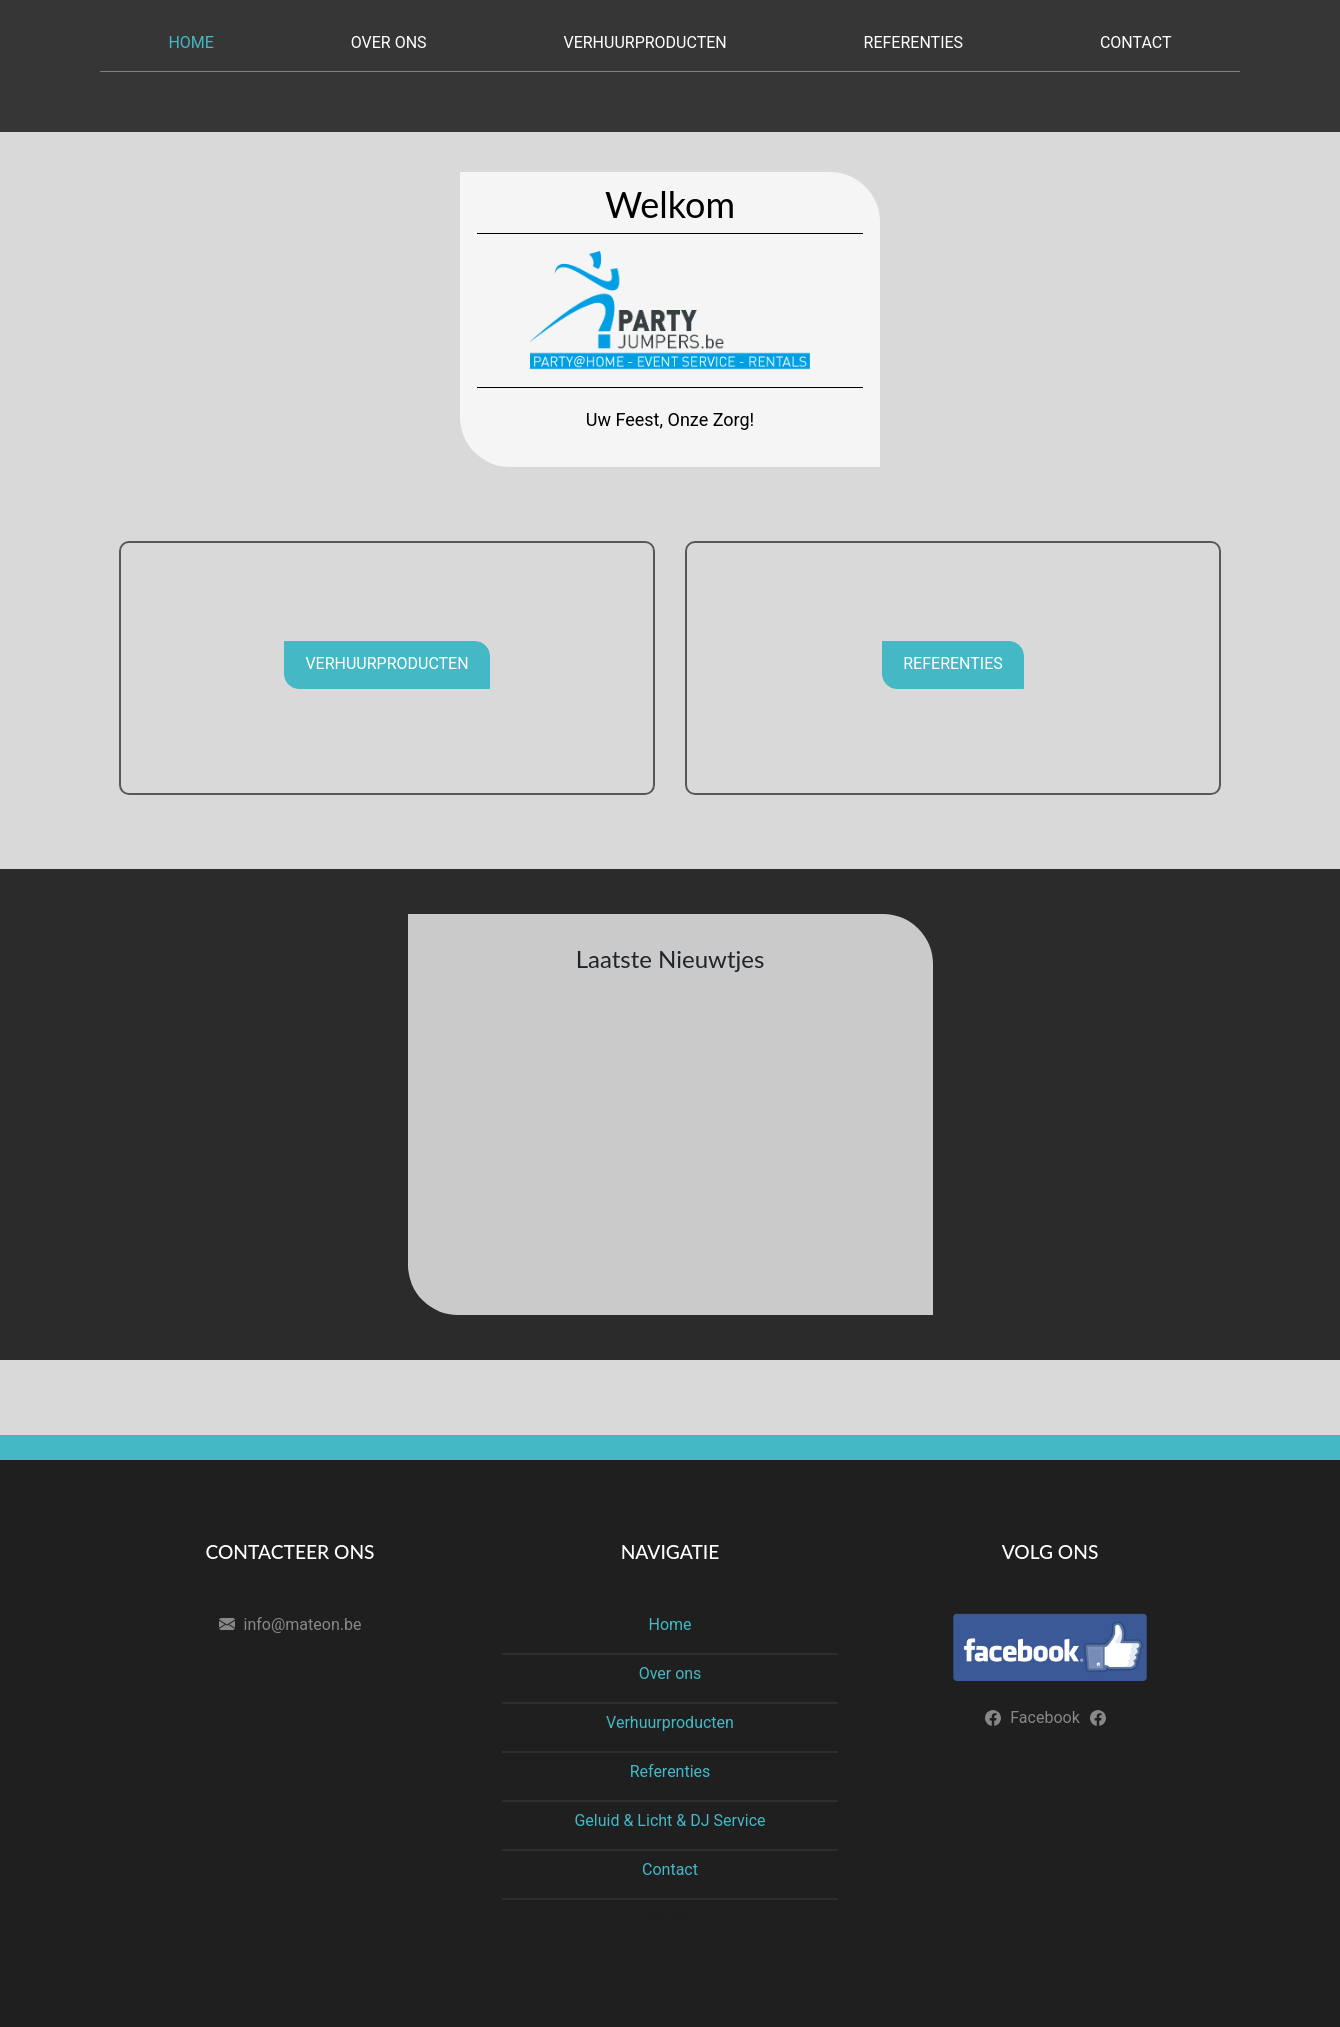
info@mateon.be (303, 1624)
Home (190, 42)
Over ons (389, 42)
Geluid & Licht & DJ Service (669, 1820)
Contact (1136, 42)
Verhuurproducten (644, 42)
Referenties (914, 42)
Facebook (1044, 1717)
